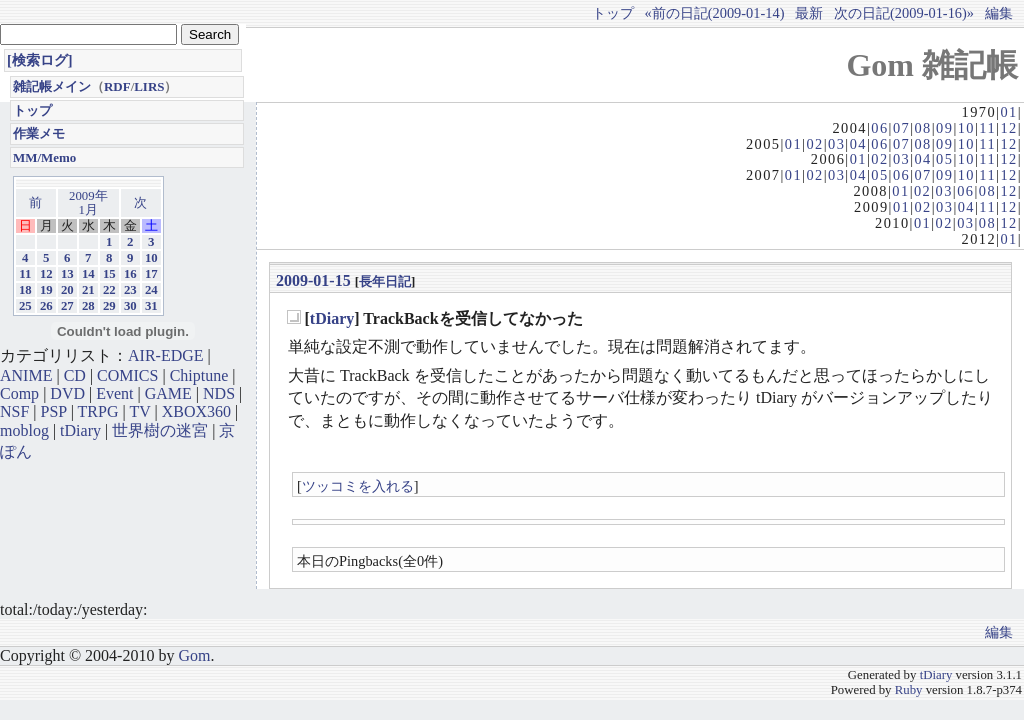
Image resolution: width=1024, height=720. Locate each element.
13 (67, 274)
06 (879, 128)
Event (114, 393)
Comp (19, 393)
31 (151, 306)
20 (67, 290)
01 (1008, 112)
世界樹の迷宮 (160, 430)
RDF (117, 86)
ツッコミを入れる (358, 486)
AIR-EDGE (166, 355)
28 (88, 306)
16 (130, 274)
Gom (194, 655)
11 (987, 128)
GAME (168, 393)
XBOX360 (196, 411)
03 (836, 144)
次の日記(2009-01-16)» (904, 13)
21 (88, 290)
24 (151, 290)
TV (139, 411)
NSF (14, 411)
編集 (999, 13)
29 (109, 306)
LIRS (149, 86)
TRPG (98, 411)
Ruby (909, 690)
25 (25, 306)
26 (46, 306)
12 (1008, 128)
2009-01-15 (313, 280)
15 (109, 274)
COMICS (127, 375)
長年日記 (385, 281)
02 (814, 144)
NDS (219, 393)
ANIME (26, 375)
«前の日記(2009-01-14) (715, 13)
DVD (67, 393)
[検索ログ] (40, 60)
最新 (809, 13)
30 (130, 306)
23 (130, 290)
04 (858, 144)
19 (46, 290)
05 (944, 159)
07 (901, 128)
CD (75, 375)
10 (966, 128)
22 (109, 290)
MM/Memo (44, 157)
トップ (613, 13)
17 (151, 274)
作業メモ (39, 133)
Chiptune (199, 375)
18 (25, 290)
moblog (24, 430)
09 (944, 128)
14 (88, 274)
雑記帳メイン (52, 86)
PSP (54, 411)
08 (922, 128)
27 (67, 306)
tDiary (332, 318)
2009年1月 (88, 203)
